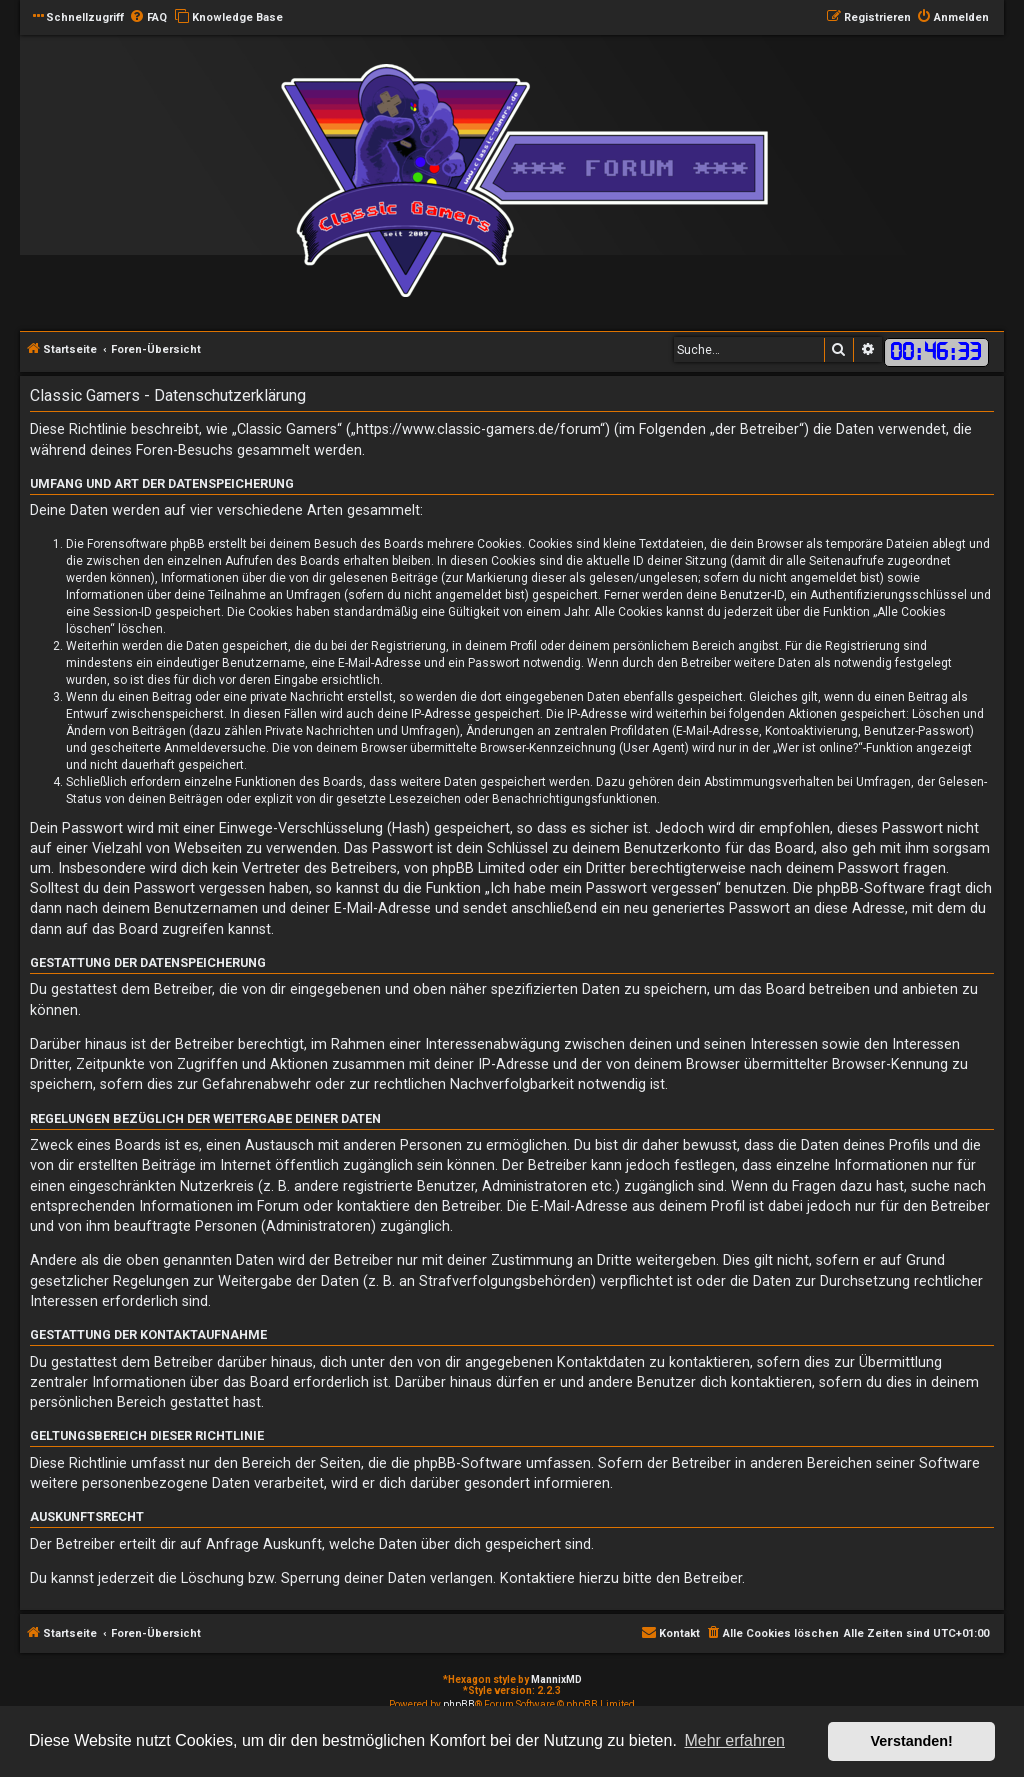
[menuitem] (148, 18)
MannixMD (556, 1679)
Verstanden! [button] (912, 1741)
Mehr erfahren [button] (734, 1740)
